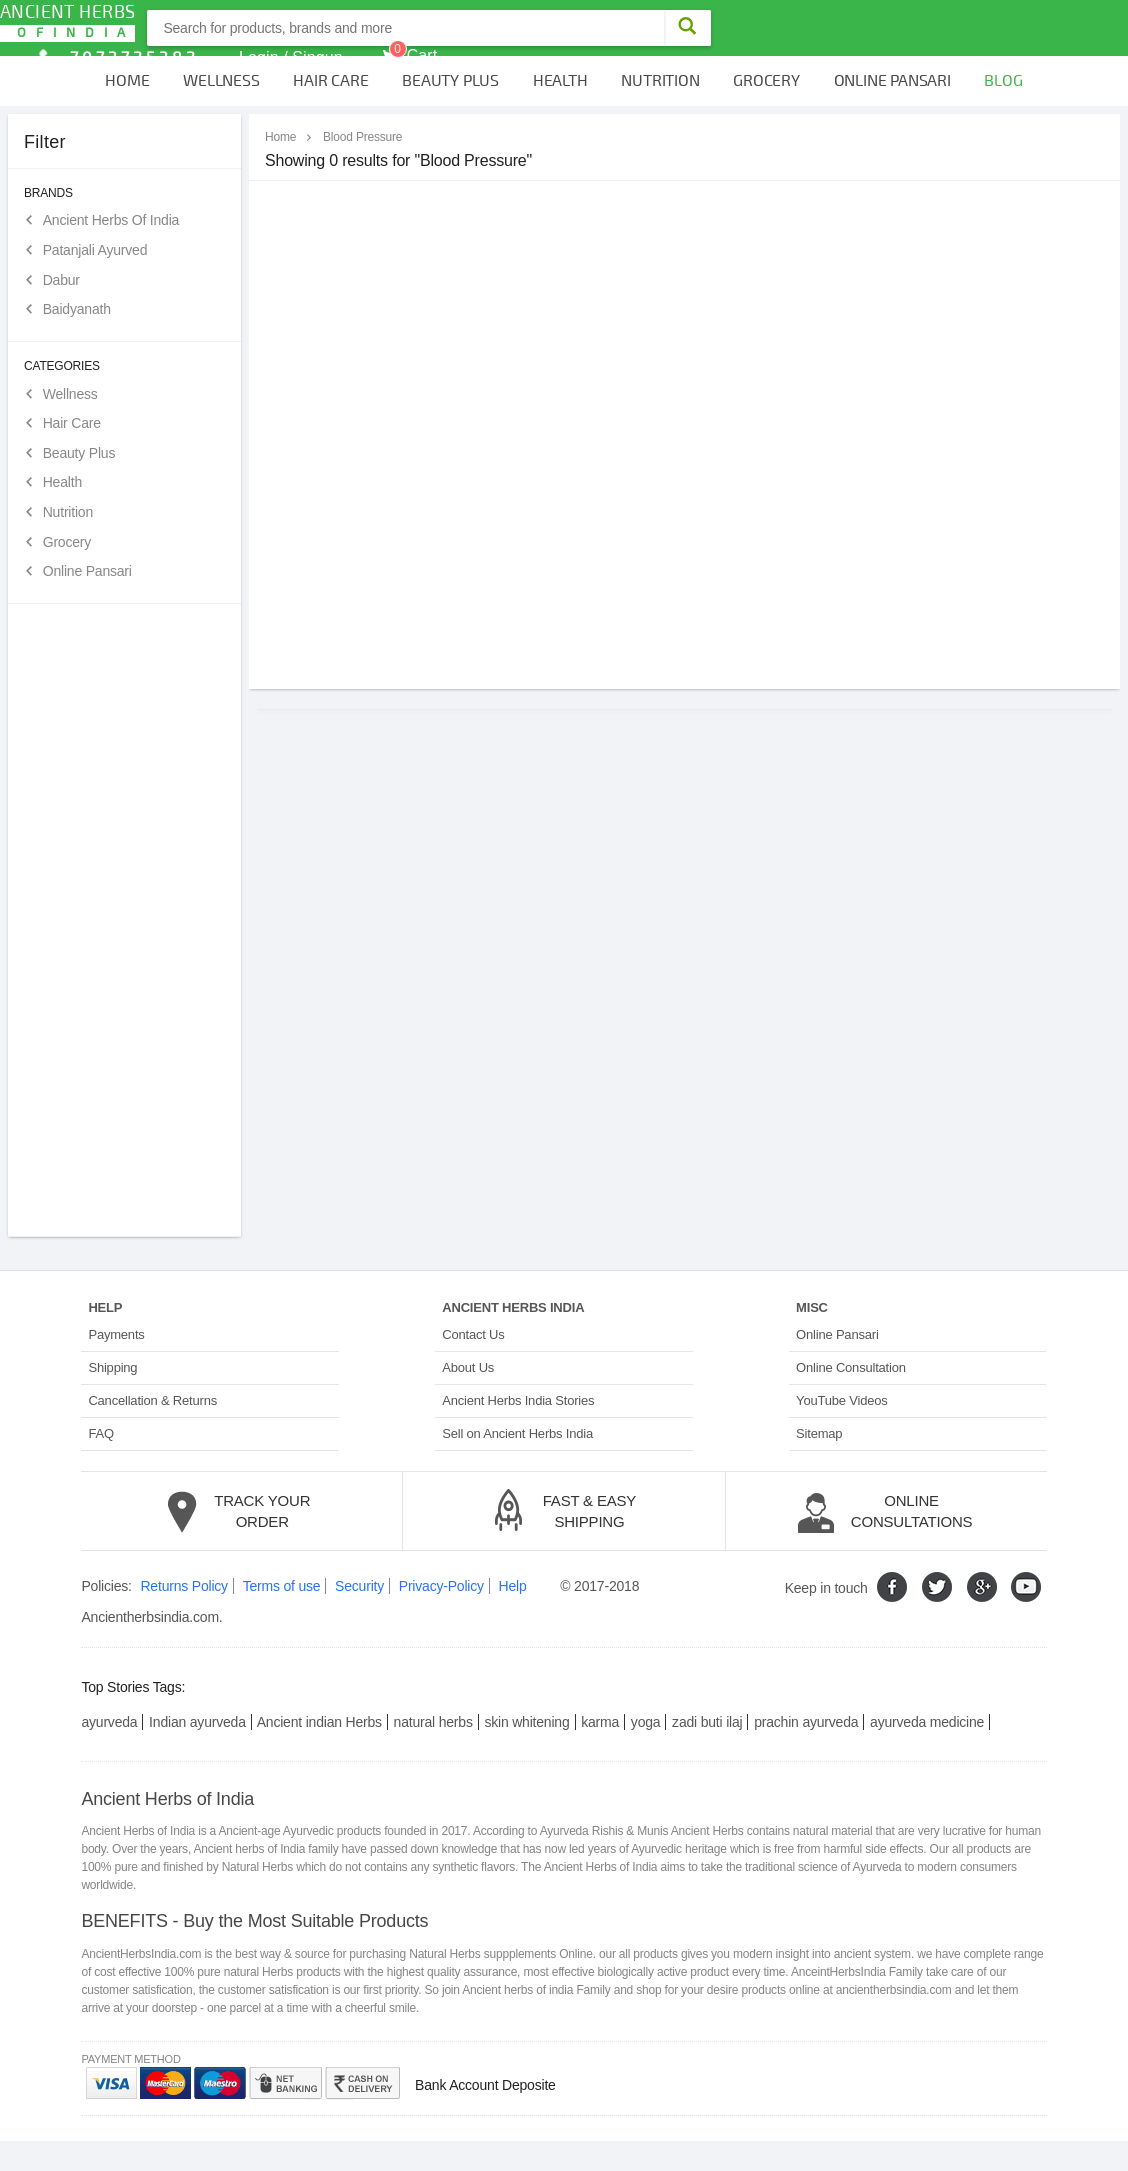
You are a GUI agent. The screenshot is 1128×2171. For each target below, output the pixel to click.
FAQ (100, 1433)
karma (600, 1722)
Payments (116, 1334)
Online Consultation (851, 1367)
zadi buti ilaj (707, 1722)
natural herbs (433, 1722)
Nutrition (660, 81)
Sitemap (819, 1433)
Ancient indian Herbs (319, 1722)
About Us (468, 1367)
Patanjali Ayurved (95, 250)
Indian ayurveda (197, 1722)
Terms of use (282, 1586)
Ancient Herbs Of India (111, 220)
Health (560, 81)
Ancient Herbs (67, 21)
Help (513, 1586)
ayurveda (109, 1722)
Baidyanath (77, 309)
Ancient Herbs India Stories (518, 1400)
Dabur (61, 280)
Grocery (766, 81)
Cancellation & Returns (152, 1400)
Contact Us (473, 1334)
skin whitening (526, 1722)
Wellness (221, 81)
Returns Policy (183, 1586)
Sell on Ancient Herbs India (517, 1433)
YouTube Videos (841, 1400)
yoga (646, 1722)
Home (127, 81)
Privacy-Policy (441, 1586)
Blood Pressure (362, 137)
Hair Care (330, 81)
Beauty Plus (450, 81)
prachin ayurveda (806, 1722)
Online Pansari (892, 81)
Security (359, 1586)
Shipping (112, 1367)
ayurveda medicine (927, 1722)
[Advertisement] (124, 920)
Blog (1003, 81)
